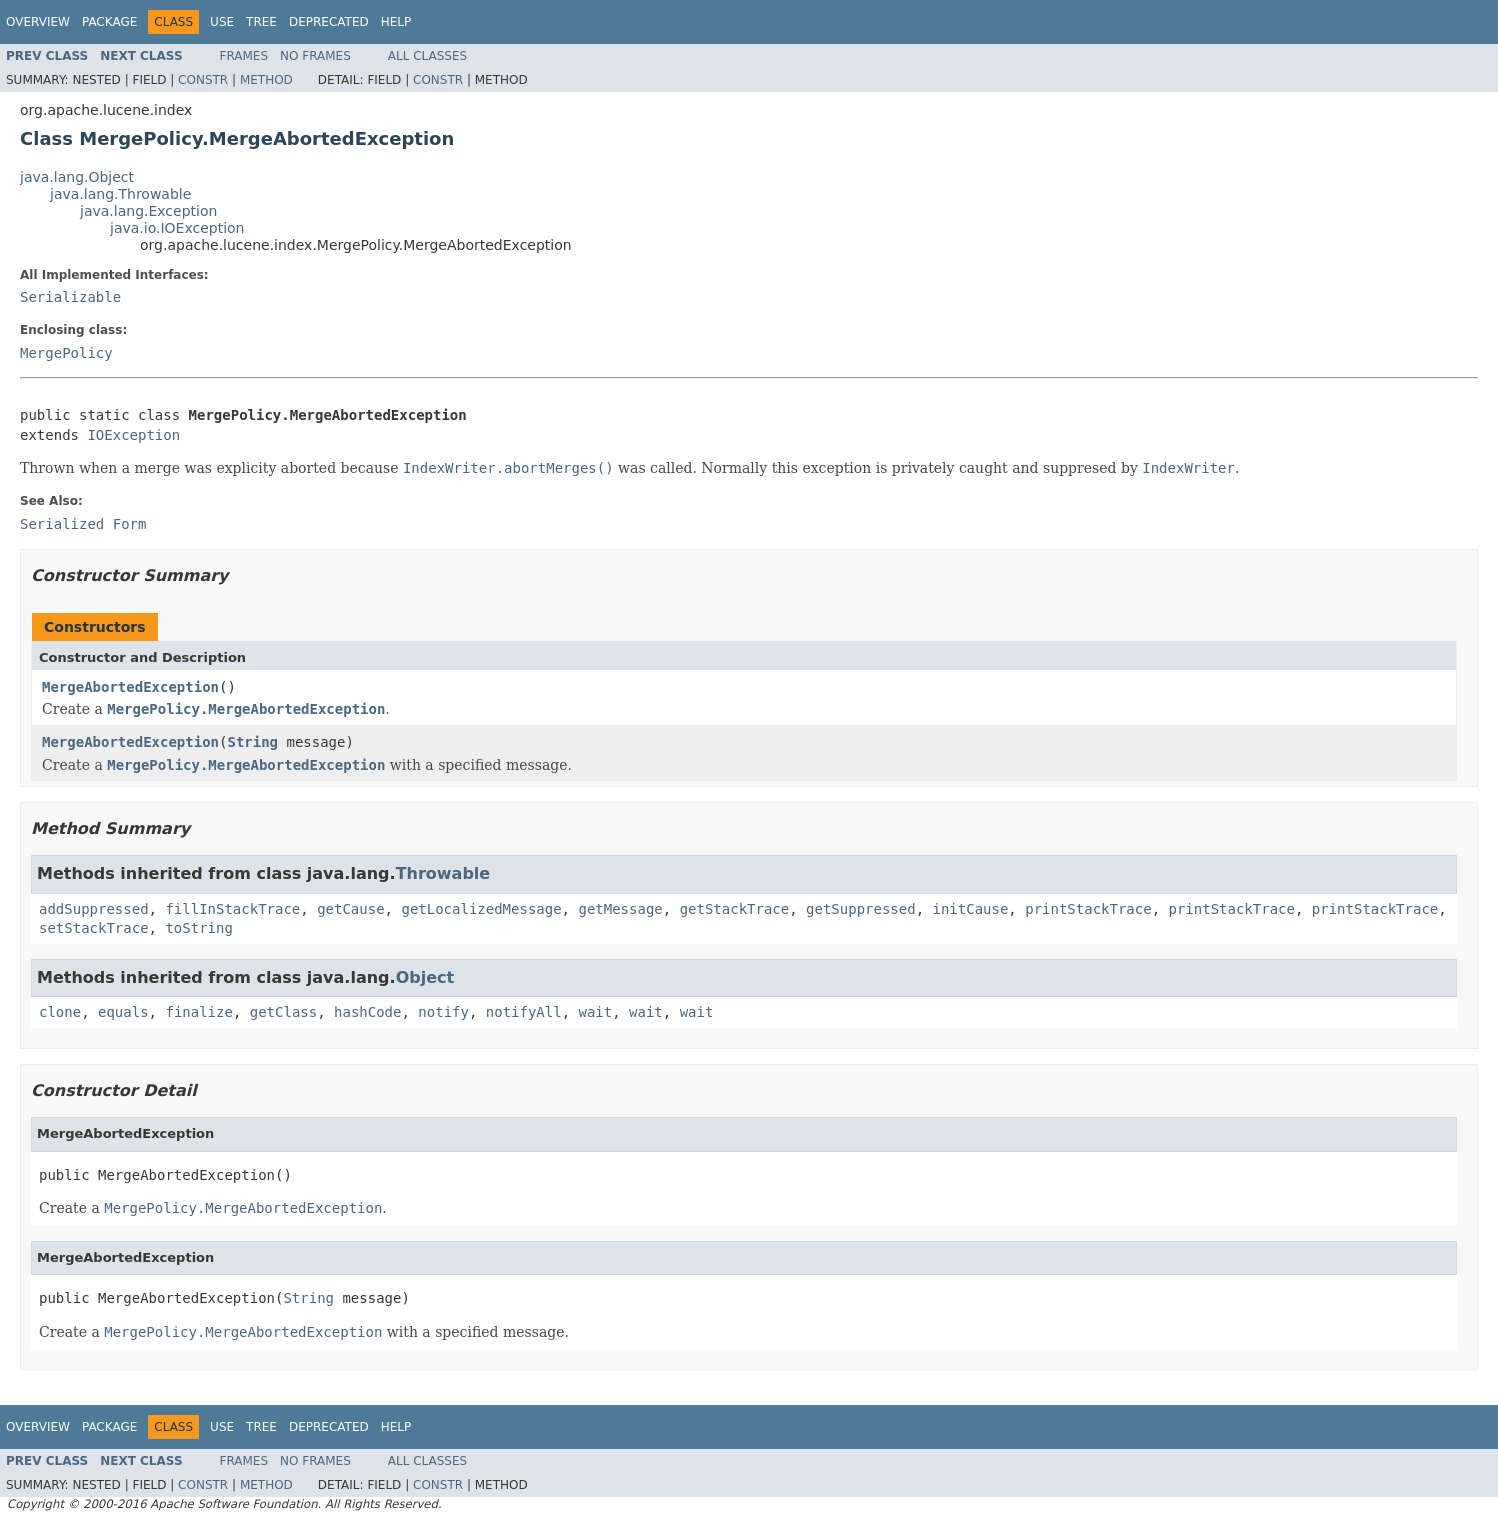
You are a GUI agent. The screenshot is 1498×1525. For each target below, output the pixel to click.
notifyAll (524, 1012)
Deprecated (329, 22)
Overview (38, 22)
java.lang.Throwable (120, 194)
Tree (261, 22)
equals (123, 1012)
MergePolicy (66, 353)
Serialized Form (83, 524)
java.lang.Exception (148, 211)
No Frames (315, 56)
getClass (283, 1012)
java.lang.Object (77, 177)
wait (596, 1012)
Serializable (70, 297)
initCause (971, 909)
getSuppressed (861, 909)
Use (222, 22)
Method (266, 80)
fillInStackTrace (232, 909)
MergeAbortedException (130, 687)
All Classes (427, 56)
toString (198, 928)
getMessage (620, 909)
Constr (203, 80)
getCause (350, 909)
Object (425, 977)
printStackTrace (1088, 909)
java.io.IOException (177, 228)
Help (396, 22)
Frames (244, 56)
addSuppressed (94, 909)
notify (443, 1012)
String (252, 742)
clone (60, 1012)
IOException (133, 435)
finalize (198, 1012)
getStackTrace (735, 909)
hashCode (367, 1012)
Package (109, 22)
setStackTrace (94, 928)
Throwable (443, 873)
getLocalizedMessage (481, 909)
